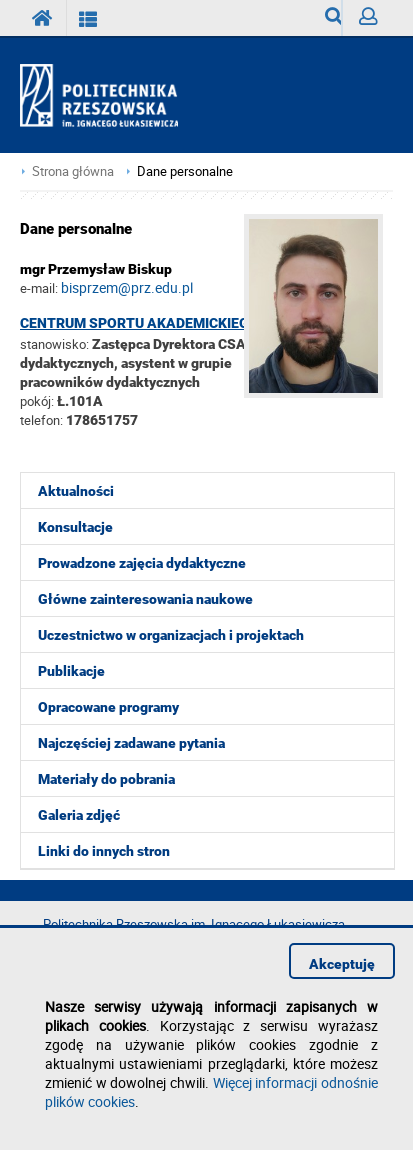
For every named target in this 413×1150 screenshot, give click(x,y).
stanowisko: (54, 344)
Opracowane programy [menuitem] (108, 707)
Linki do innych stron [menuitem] (104, 851)
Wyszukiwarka (333, 21)
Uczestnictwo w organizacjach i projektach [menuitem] (171, 635)
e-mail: (39, 288)
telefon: (41, 420)
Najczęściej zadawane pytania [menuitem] (131, 743)
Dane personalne (185, 171)
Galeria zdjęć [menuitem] (79, 815)
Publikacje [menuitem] (71, 671)
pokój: (38, 401)
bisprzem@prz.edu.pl (127, 287)
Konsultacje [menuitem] (75, 527)
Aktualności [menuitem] (76, 491)
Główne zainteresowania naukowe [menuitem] (145, 599)
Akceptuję (342, 964)
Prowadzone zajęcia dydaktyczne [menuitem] (142, 563)
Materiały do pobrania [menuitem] (106, 779)
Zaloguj (376, 21)
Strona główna (73, 171)
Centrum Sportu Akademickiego (139, 323)
